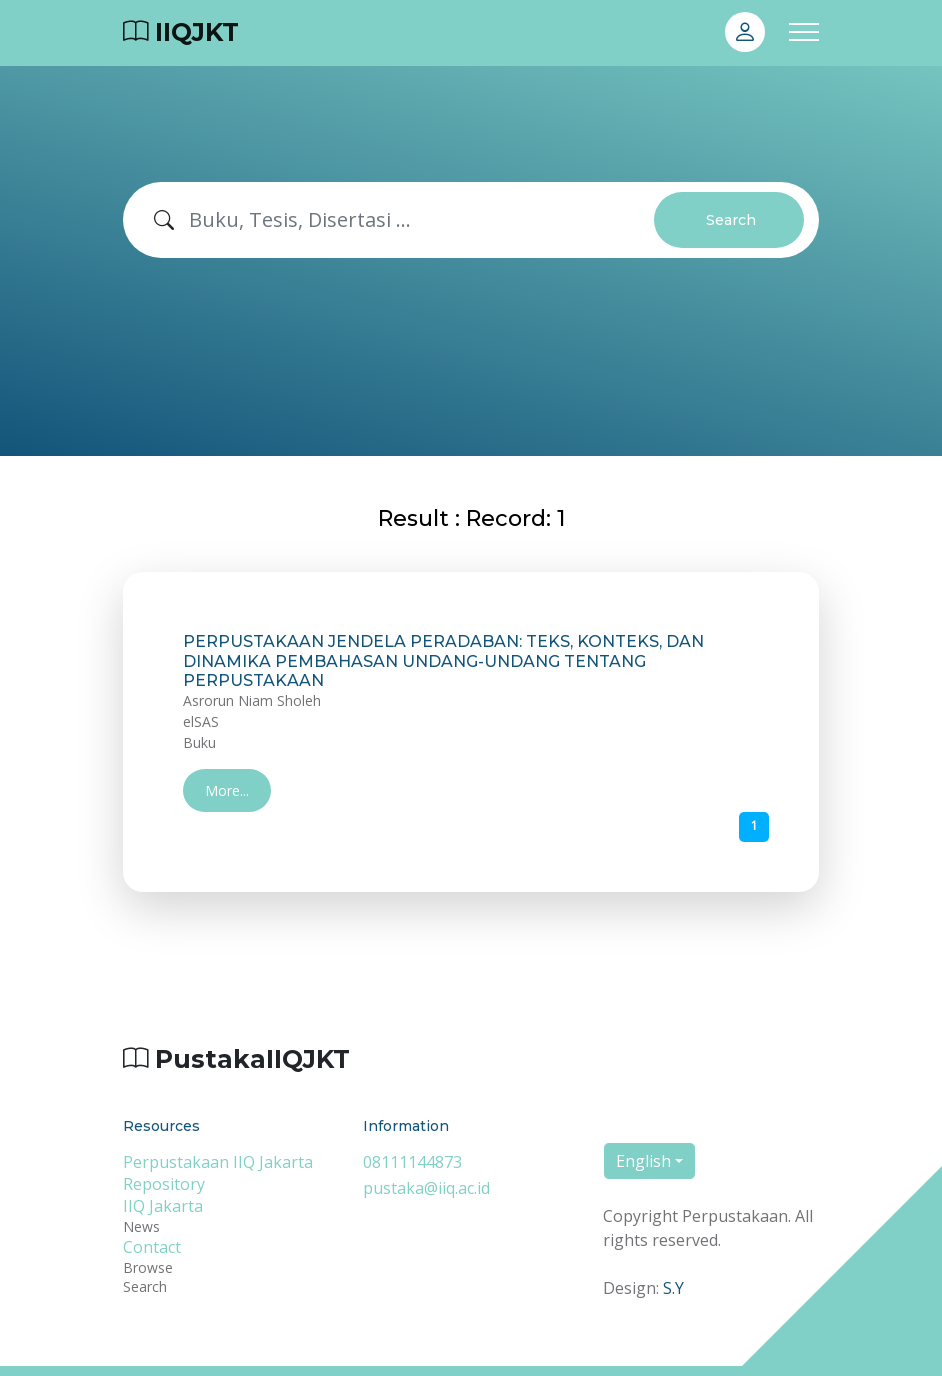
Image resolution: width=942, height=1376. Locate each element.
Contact (152, 1247)
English (643, 1161)
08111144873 (412, 1162)
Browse (148, 1267)
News (141, 1226)
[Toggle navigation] (804, 32)
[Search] (422, 220)
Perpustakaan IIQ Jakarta (218, 1162)
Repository (164, 1184)
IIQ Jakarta (163, 1206)
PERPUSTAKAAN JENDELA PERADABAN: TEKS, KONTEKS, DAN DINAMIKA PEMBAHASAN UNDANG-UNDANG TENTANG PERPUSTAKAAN (443, 660)
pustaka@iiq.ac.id (426, 1188)
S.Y (673, 1288)
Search (731, 220)
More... (227, 790)
